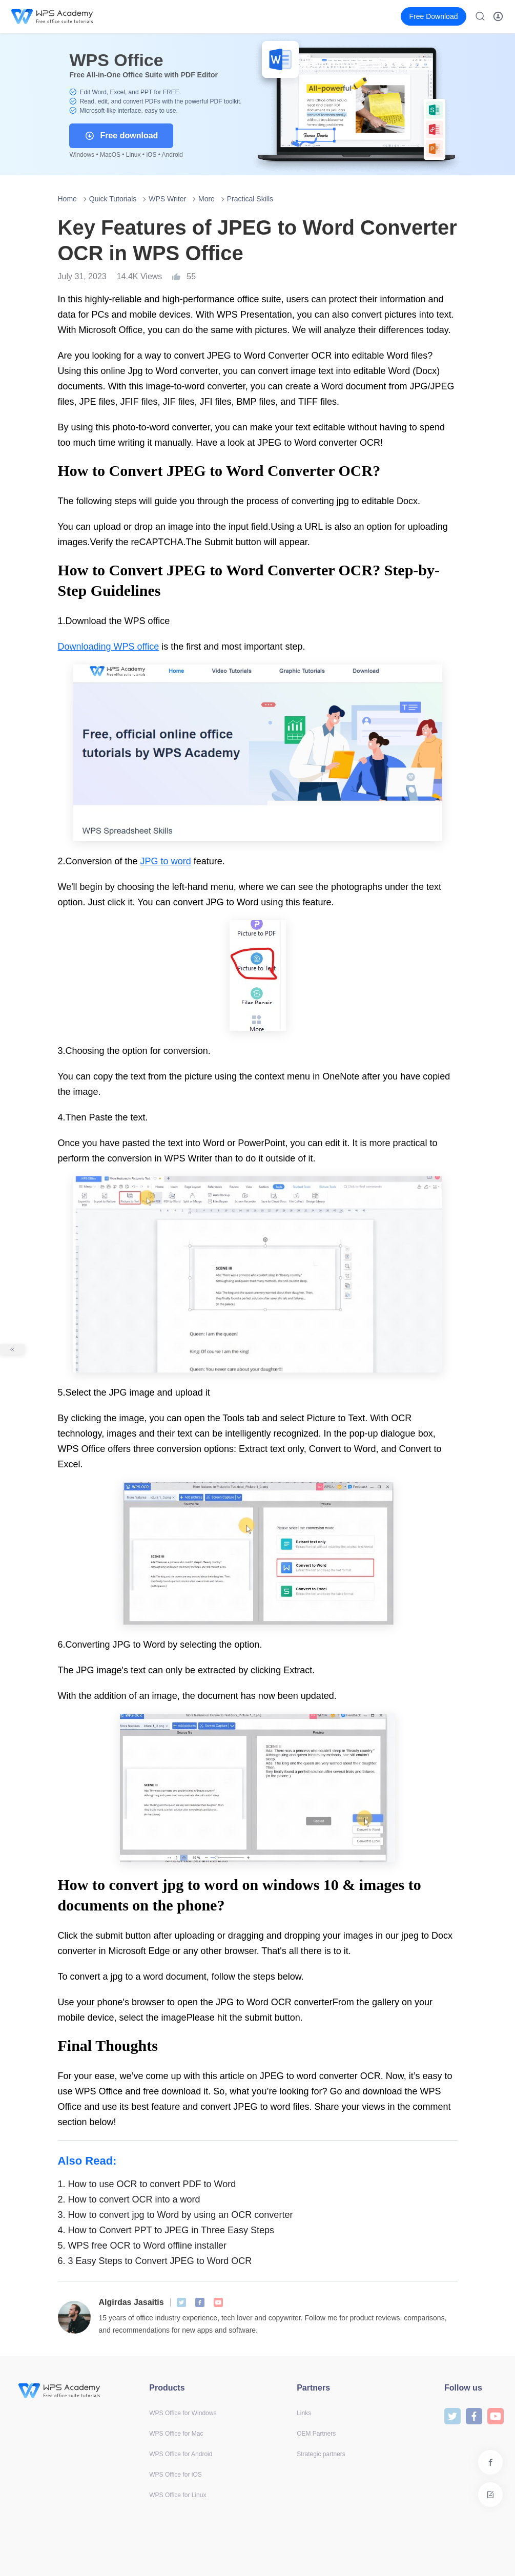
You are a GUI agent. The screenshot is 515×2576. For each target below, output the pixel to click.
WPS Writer (167, 199)
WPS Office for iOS (175, 2474)
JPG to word (165, 861)
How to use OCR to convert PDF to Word (147, 2184)
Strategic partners (321, 2454)
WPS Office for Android (180, 2454)
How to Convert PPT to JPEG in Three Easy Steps (166, 2230)
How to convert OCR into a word (129, 2199)
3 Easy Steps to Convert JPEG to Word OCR (155, 2261)
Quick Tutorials (113, 199)
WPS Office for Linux (177, 2495)
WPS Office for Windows (182, 2413)
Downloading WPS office (108, 646)
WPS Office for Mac (176, 2433)
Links (304, 2413)
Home (67, 199)
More (206, 199)
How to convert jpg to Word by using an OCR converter (175, 2215)
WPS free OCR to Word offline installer (142, 2245)
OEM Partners (316, 2433)
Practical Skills (250, 199)
